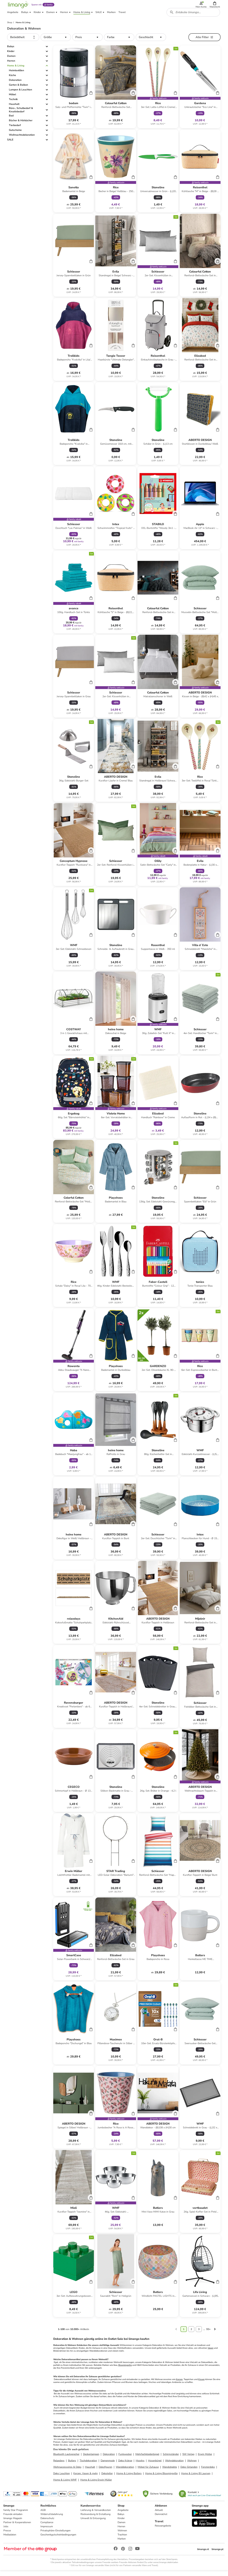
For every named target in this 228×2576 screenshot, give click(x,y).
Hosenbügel (155, 2464)
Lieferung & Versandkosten (96, 2515)
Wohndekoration (174, 2464)
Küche (12, 79)
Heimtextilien (16, 74)
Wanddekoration (125, 2471)
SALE (10, 143)
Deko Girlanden (189, 2471)
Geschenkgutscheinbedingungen (59, 2539)
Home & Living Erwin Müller (96, 2484)
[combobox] (194, 15)
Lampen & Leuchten (20, 93)
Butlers (72, 2464)
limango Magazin (13, 2523)
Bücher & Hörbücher (20, 124)
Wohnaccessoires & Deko (67, 2471)
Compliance (47, 2527)
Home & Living (15, 69)
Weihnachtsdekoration (22, 139)
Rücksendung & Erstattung (96, 2519)
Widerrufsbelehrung (52, 2519)
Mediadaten (10, 2539)
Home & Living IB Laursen (195, 2477)
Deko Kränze (125, 2464)
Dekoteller (107, 2477)
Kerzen (179, 2383)
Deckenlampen (91, 2458)
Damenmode (108, 2464)
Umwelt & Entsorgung (93, 2523)
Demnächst (161, 2519)
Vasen (210, 2352)
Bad (11, 119)
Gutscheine (15, 134)
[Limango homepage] (17, 5)
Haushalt (14, 108)
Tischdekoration (88, 2464)
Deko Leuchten (61, 2477)
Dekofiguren (105, 2471)
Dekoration (15, 84)
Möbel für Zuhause (148, 2471)
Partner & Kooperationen (18, 2527)
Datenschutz (48, 2523)
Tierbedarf (15, 129)
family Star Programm (16, 2515)
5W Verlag (188, 2458)
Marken (122, 2543)
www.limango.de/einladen (165, 2567)
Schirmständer (171, 2458)
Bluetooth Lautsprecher (66, 2458)
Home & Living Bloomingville (161, 2477)
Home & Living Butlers (129, 2477)
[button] (215, 5)
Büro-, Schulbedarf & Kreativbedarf (21, 114)
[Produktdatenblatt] (73, 90)
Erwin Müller (205, 2458)
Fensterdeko (208, 2471)
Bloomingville (125, 2369)
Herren (11, 65)
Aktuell (159, 2515)
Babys (10, 50)
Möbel (12, 98)
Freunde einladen (13, 2519)
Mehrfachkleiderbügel (147, 2458)
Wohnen (192, 2464)
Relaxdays (58, 2464)
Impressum (47, 2531)
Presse (8, 2535)
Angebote (123, 2515)
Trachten (122, 2539)
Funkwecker (125, 2458)
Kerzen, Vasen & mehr (85, 2477)
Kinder (10, 55)
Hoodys (140, 2464)
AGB (43, 2515)
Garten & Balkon (18, 89)
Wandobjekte (169, 2471)
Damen (11, 60)
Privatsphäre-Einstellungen (56, 2535)
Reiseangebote (163, 2530)
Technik (13, 103)
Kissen (201, 2383)
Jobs (6, 2531)
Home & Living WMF (65, 2484)
